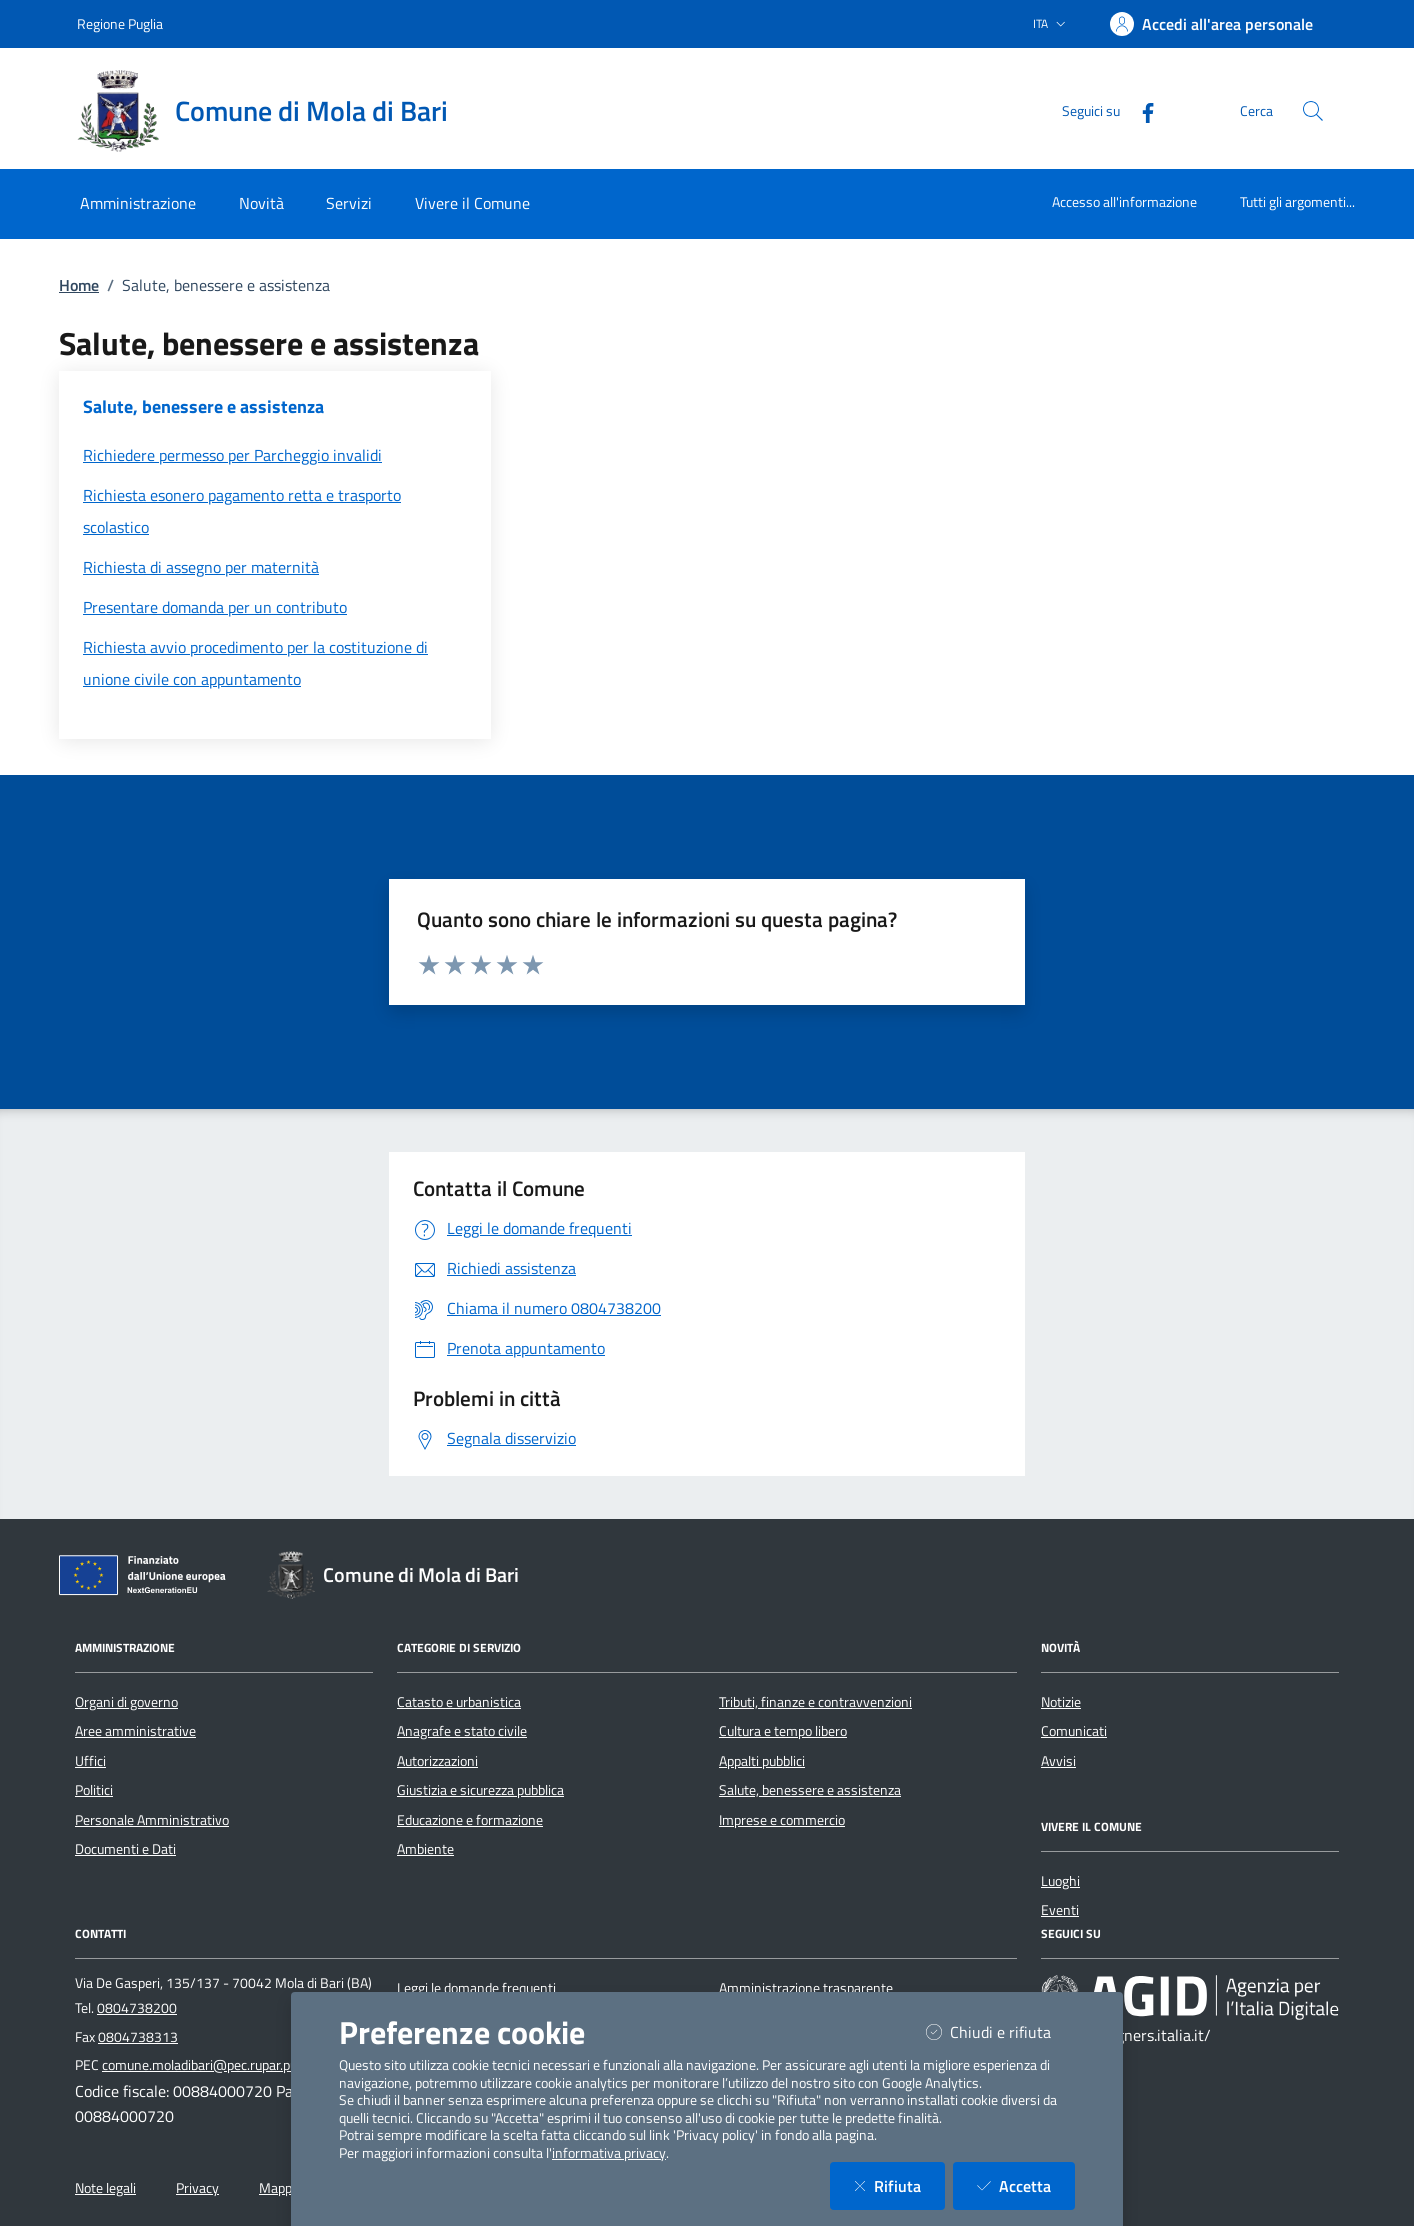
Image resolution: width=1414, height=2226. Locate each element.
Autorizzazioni (437, 1761)
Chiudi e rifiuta (1000, 2031)
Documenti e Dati (125, 1849)
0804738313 (138, 2037)
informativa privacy (609, 2153)
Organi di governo (126, 1702)
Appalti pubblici (762, 1761)
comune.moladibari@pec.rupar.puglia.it (215, 2065)
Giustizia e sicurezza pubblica (480, 1790)
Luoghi (1060, 1881)
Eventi (1060, 1910)
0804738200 (137, 2008)
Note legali (105, 2188)
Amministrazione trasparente (806, 1988)
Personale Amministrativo (152, 1820)
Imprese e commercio (782, 1820)
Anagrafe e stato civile (462, 1731)
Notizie (1061, 1702)
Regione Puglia (120, 23)
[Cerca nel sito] (1313, 111)
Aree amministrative (135, 1731)
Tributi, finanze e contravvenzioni (815, 1702)
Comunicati (1074, 1731)
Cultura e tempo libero (783, 1731)
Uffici (90, 1761)
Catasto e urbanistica (459, 1702)
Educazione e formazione (470, 1820)
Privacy (197, 2188)
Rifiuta (899, 2185)
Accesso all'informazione (1124, 201)
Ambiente (425, 1849)
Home (79, 285)
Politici (94, 1790)
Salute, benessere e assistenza (810, 1790)
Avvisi (1058, 1761)
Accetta (1026, 2185)
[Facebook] (1140, 110)
